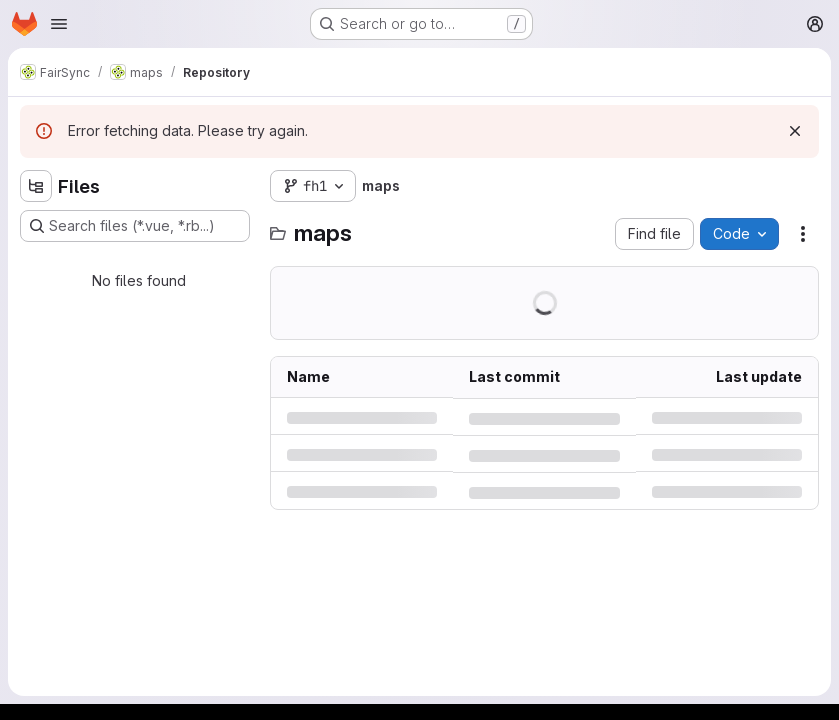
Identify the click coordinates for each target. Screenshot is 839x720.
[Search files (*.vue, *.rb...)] (135, 226)
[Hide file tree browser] (36, 186)
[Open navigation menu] (59, 24)
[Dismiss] (795, 131)
